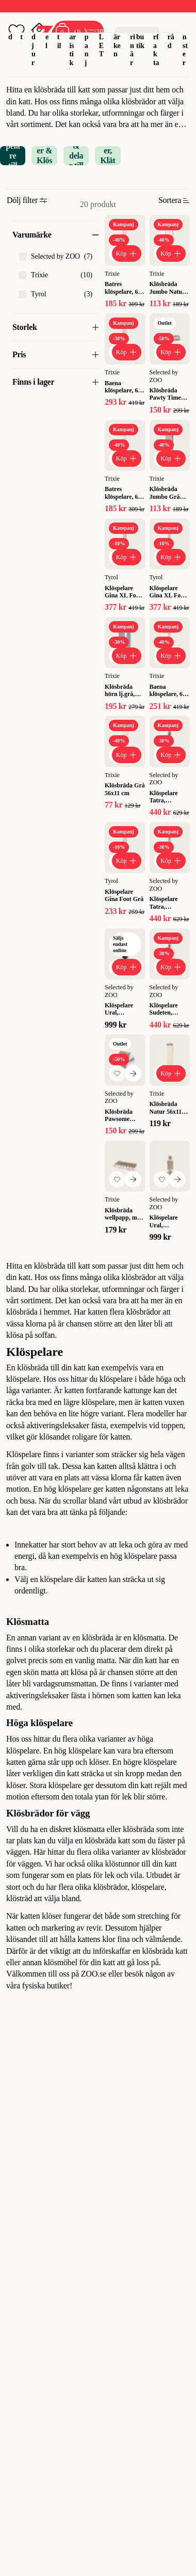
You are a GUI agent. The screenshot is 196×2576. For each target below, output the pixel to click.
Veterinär (133, 37)
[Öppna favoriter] (16, 31)
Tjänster (185, 37)
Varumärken (117, 32)
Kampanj (88, 37)
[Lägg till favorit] (117, 1073)
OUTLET (102, 32)
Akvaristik (72, 37)
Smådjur (34, 37)
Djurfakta (156, 37)
